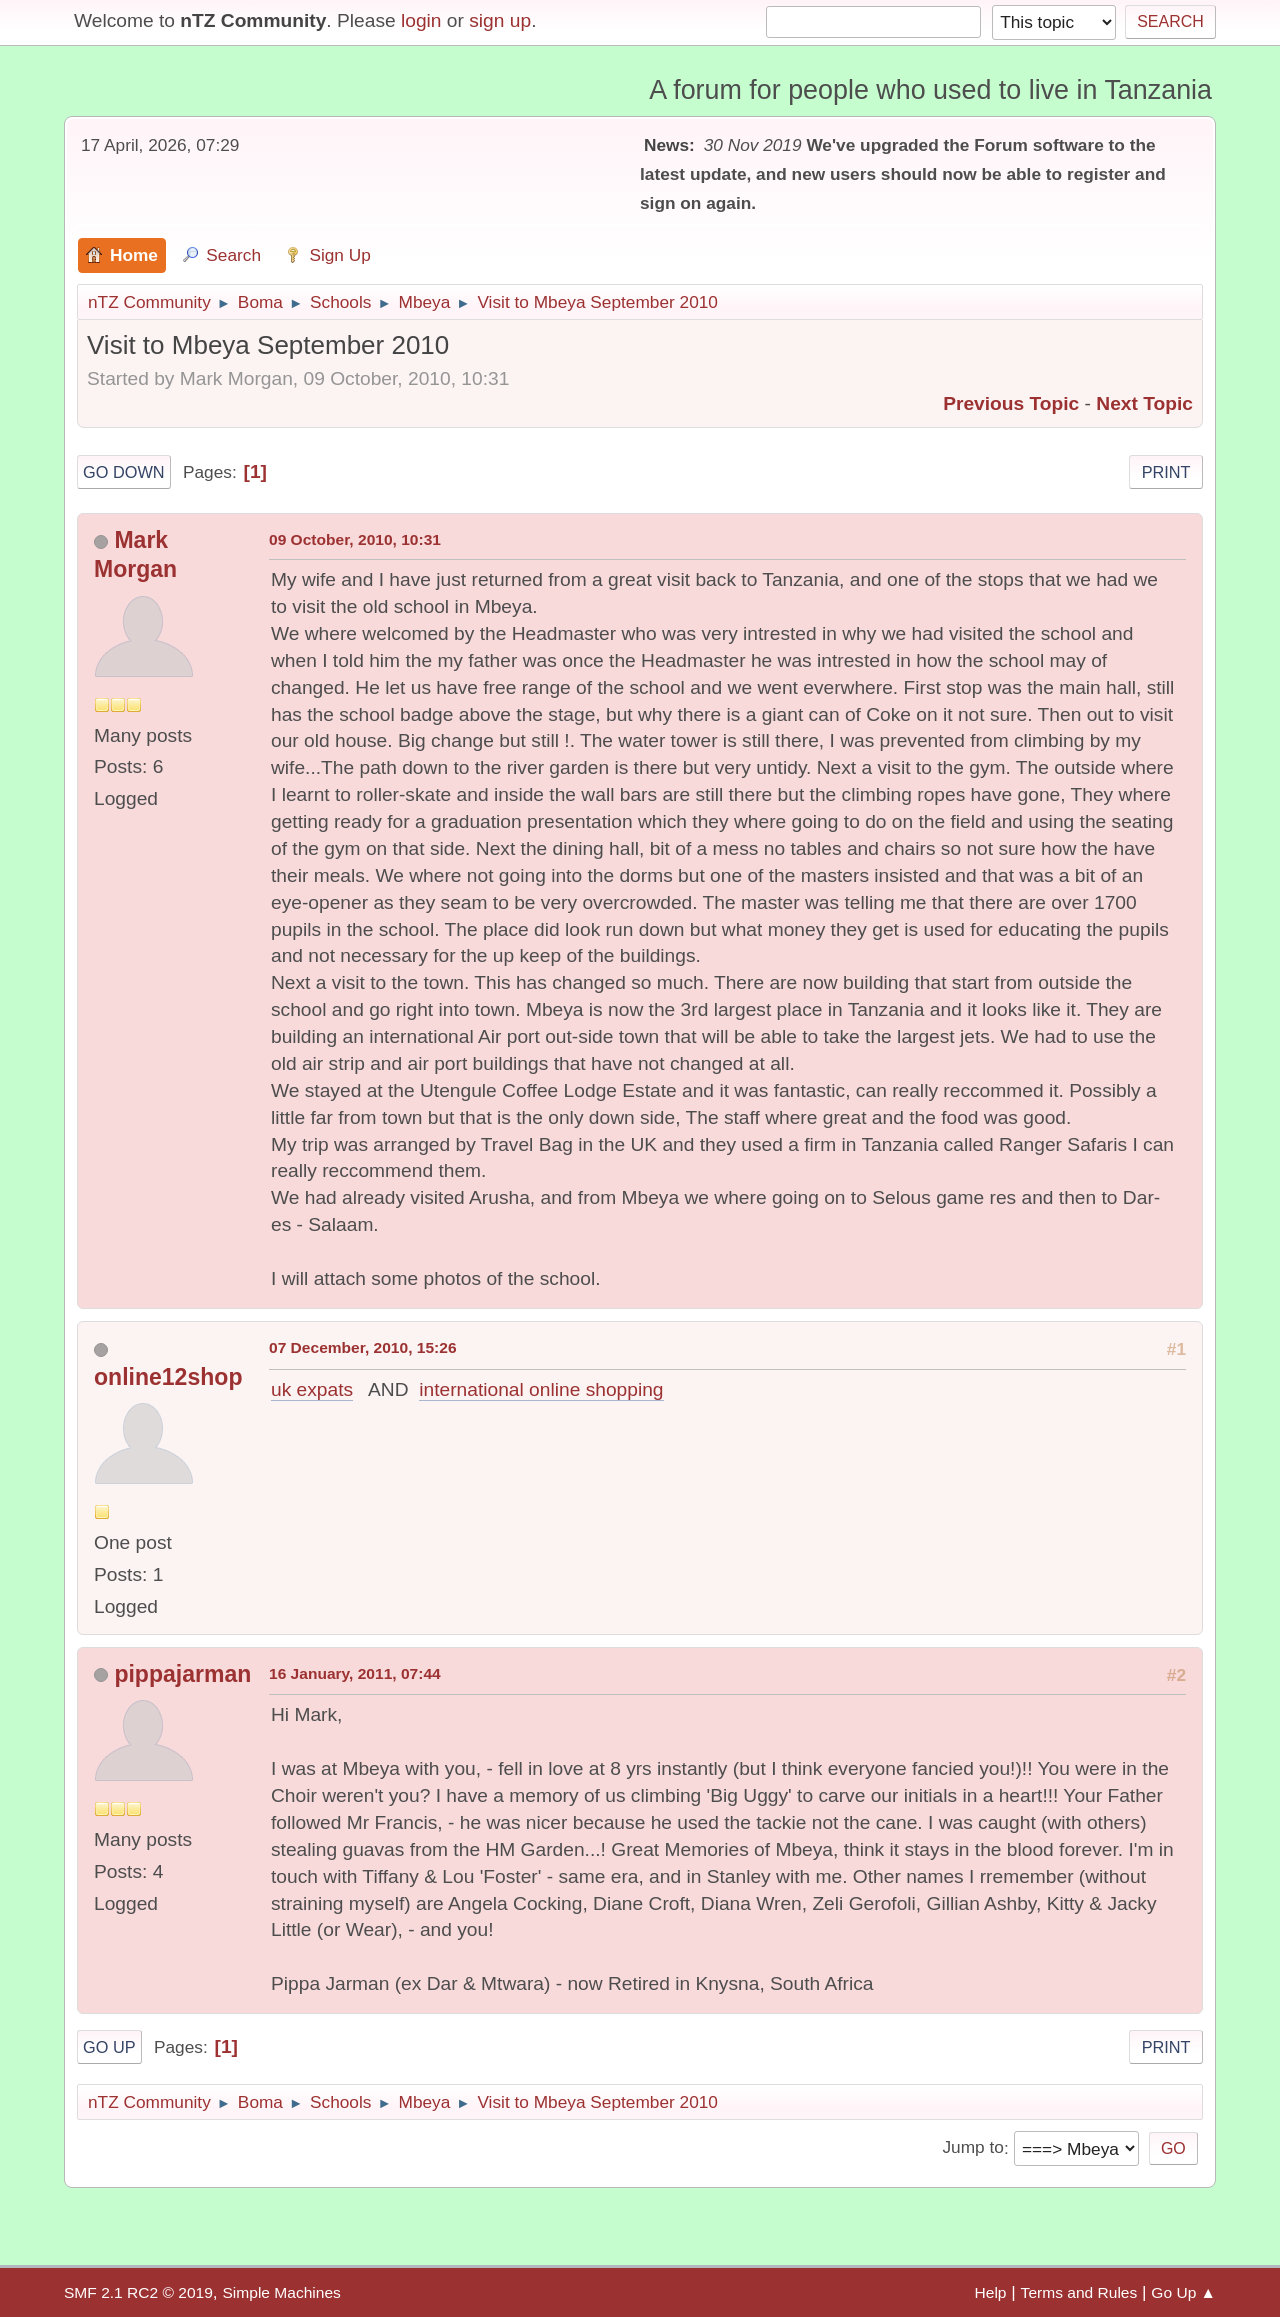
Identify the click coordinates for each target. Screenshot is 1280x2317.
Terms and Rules (1079, 2292)
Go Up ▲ (1183, 2292)
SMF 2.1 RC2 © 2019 (138, 2292)
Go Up (109, 2047)
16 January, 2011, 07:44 (355, 1673)
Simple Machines (281, 2292)
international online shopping (541, 1389)
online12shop (168, 1377)
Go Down (124, 472)
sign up (500, 20)
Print (1166, 472)
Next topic (1144, 403)
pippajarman (182, 1674)
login (421, 20)
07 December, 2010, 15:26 (363, 1347)
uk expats (312, 1389)
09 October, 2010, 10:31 (355, 539)
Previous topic (1011, 403)
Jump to (972, 2148)
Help (991, 2292)
